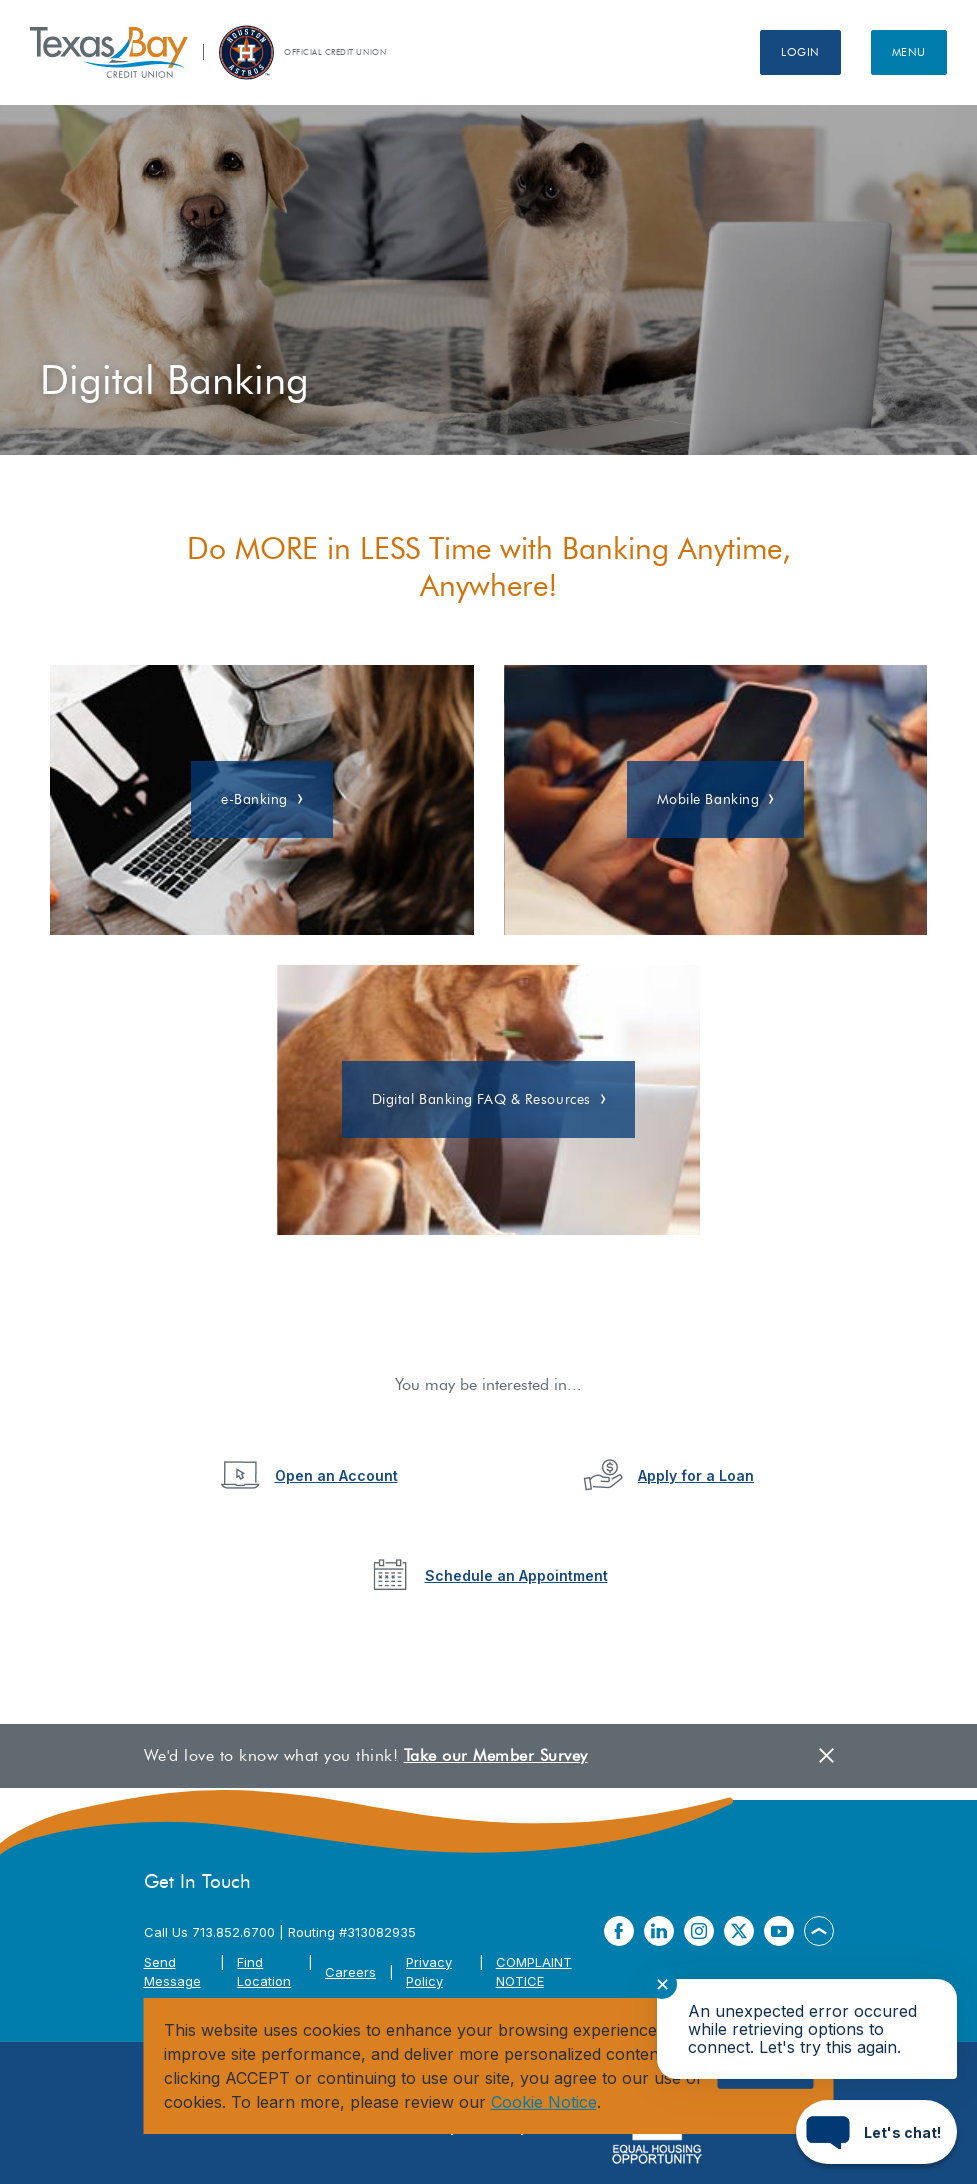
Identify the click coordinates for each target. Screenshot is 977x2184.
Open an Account (336, 1475)
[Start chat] (876, 2132)
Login (800, 52)
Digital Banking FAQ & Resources (481, 1099)
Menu (909, 52)
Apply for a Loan (696, 1475)
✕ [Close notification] (662, 1984)
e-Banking (254, 799)
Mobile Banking (708, 799)
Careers (350, 1972)
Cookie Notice (544, 2102)
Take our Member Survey (496, 1755)
